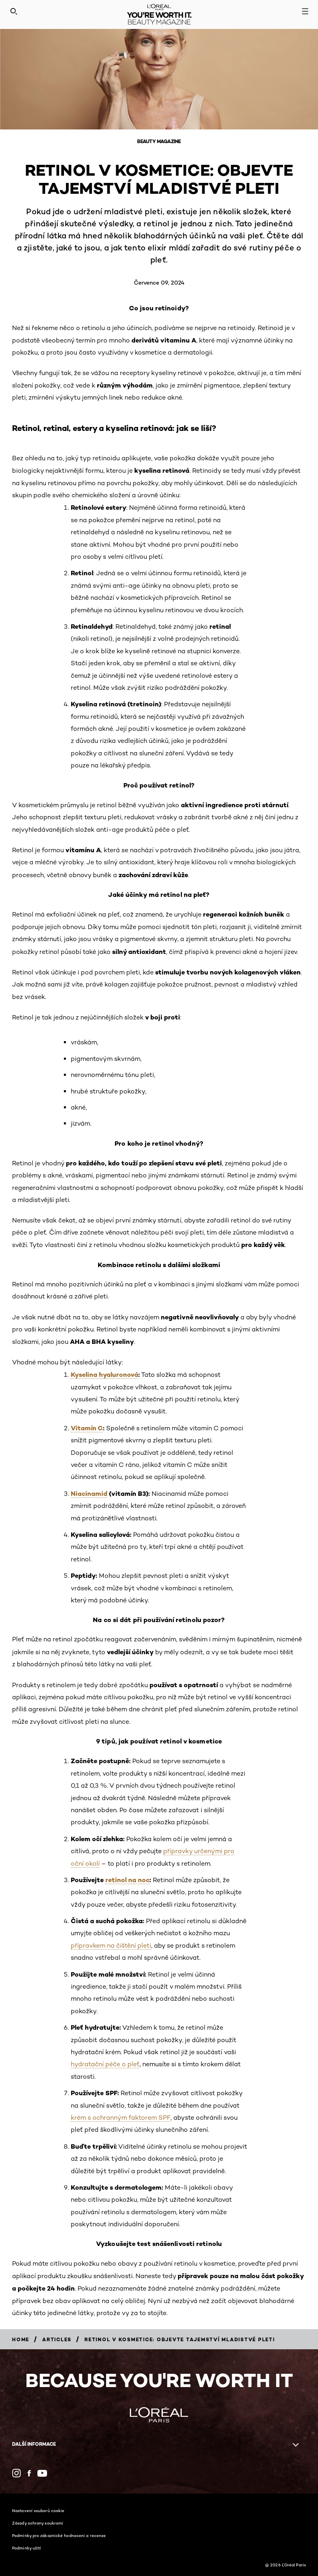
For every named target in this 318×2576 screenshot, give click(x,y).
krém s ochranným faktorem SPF (120, 2117)
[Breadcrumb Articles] (57, 2339)
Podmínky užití (26, 2547)
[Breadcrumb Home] (20, 2339)
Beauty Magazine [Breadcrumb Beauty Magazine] (159, 141)
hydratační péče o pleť (105, 2064)
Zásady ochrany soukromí (37, 2523)
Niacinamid (89, 1493)
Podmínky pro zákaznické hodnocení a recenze (59, 2535)
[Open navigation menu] (305, 11)
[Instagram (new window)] (16, 2473)
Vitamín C (87, 1428)
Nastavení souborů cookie (38, 2510)
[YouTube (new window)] (42, 2473)
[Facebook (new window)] (29, 2473)
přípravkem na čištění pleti (111, 1945)
